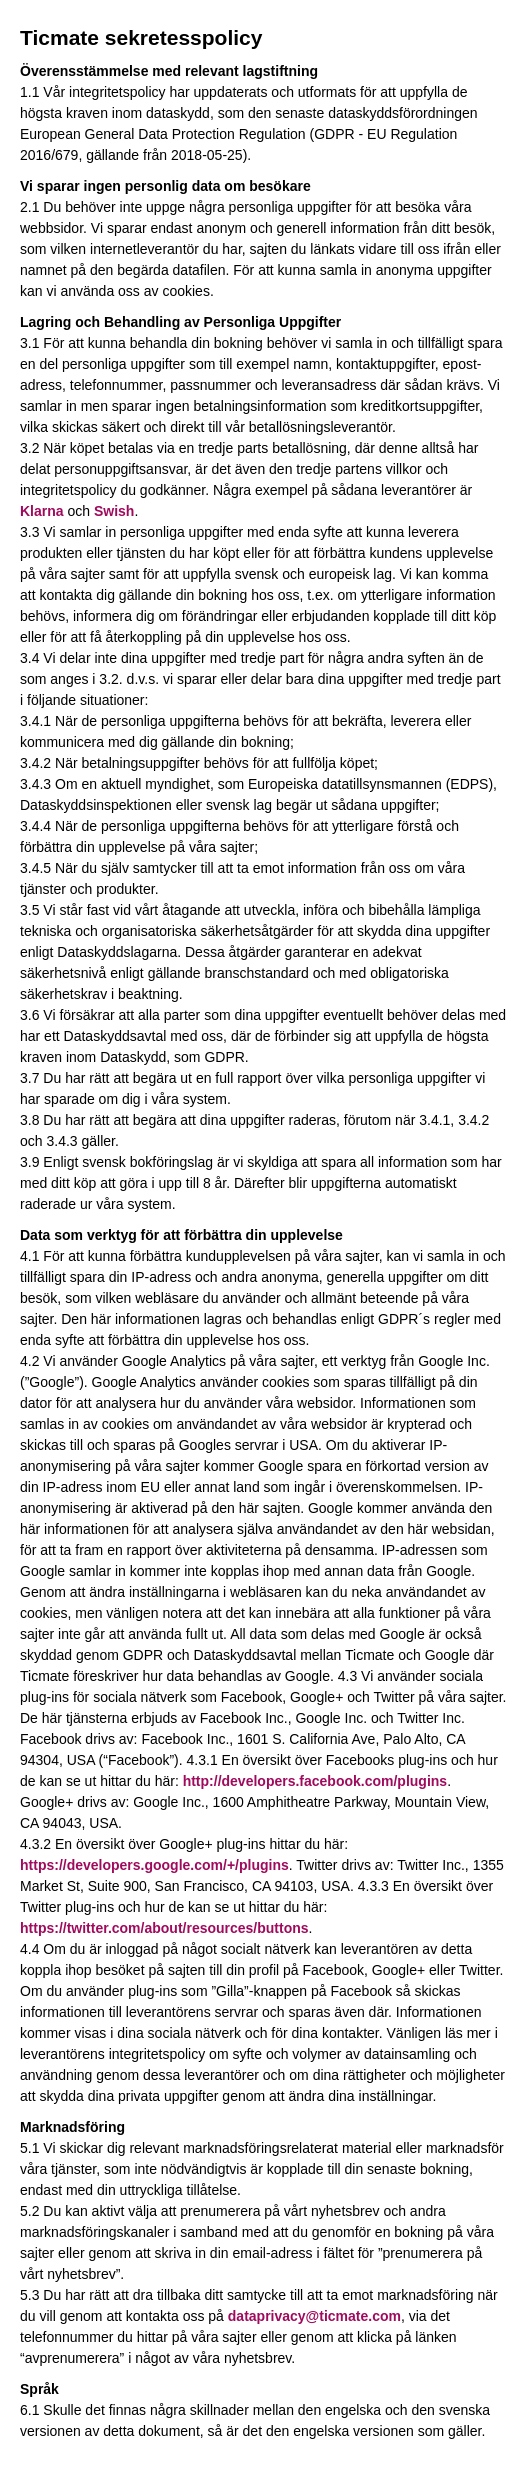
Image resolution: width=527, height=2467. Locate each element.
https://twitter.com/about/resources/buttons (164, 1928)
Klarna (42, 511)
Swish (114, 511)
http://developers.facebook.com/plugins (315, 1781)
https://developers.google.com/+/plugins (154, 1865)
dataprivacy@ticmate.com (314, 2316)
